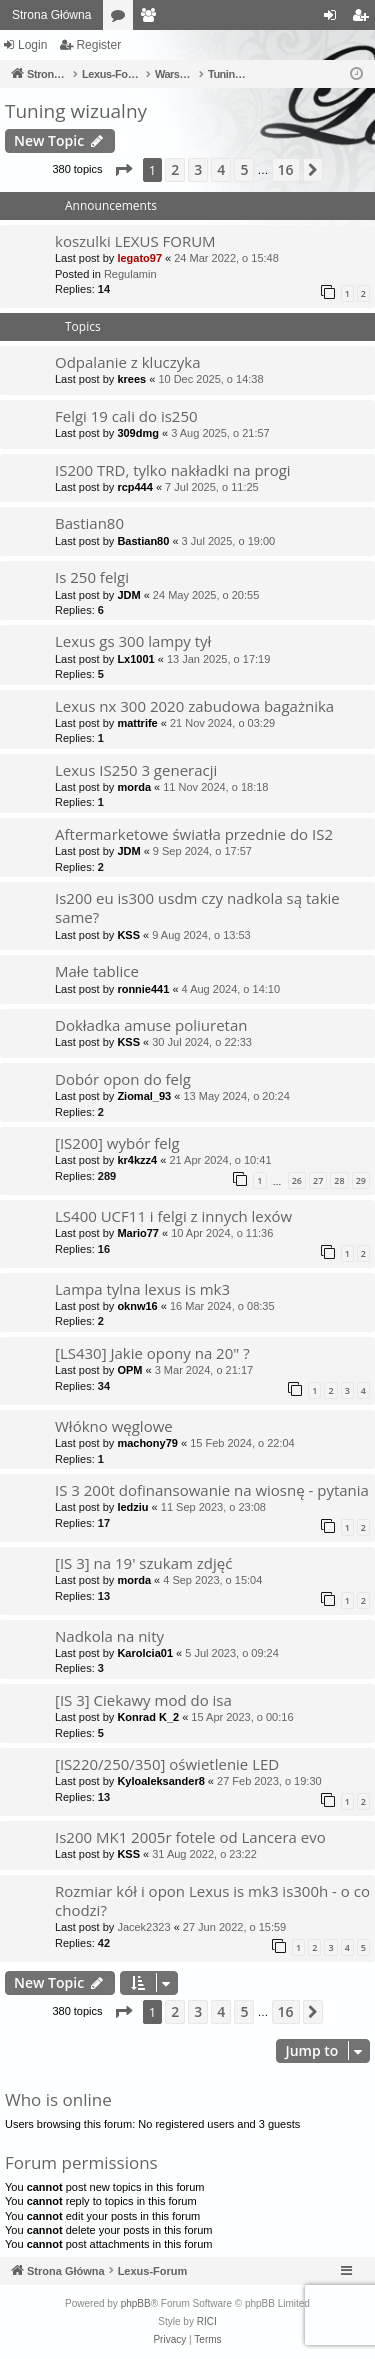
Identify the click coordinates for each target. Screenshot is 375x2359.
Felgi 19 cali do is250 (126, 416)
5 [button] (244, 169)
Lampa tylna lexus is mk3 (142, 1289)
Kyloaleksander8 (160, 1781)
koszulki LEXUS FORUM (135, 241)
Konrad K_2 (148, 1717)
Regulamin (130, 274)
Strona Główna (51, 15)
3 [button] (198, 169)
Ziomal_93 (144, 1096)
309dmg (138, 433)
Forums (122, 19)
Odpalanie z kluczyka (128, 362)
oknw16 (137, 1306)
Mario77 (138, 1233)
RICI (207, 2321)
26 (297, 1180)
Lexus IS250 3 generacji (136, 770)
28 (339, 1180)
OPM (129, 1370)
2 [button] (175, 169)
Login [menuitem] (334, 19)
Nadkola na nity (109, 1636)
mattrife (137, 723)
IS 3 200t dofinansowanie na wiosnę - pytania (212, 1490)
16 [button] (286, 169)
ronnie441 (143, 989)
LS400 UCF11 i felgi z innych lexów (173, 1216)
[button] (123, 170)
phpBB (136, 2303)
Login (32, 45)
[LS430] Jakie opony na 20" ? (152, 1353)
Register (98, 45)
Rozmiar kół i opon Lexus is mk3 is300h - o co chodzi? (212, 1900)
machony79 (147, 1443)
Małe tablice (97, 971)
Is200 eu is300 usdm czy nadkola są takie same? (197, 907)
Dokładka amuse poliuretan (151, 1025)
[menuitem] (169, 2340)
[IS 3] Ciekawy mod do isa (143, 1700)
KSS (128, 935)
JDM (128, 595)
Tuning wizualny (76, 111)
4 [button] (221, 169)
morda (134, 787)
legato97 (139, 258)
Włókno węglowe (114, 1426)
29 (361, 1180)
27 (318, 1180)
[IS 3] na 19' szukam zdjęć (143, 1563)
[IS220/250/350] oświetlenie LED (167, 1764)
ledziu (132, 1507)
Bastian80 (89, 523)
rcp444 (134, 487)
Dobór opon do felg (123, 1079)
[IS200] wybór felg (117, 1143)
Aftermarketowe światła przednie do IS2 (194, 834)
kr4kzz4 (137, 1160)
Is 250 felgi (92, 577)
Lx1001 (135, 659)
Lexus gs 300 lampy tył (133, 641)
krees (131, 379)
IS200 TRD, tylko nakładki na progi (173, 470)
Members (152, 19)
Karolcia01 (145, 1653)
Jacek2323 (143, 1927)
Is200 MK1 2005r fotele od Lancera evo (190, 1837)
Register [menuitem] (364, 19)
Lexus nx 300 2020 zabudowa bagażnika (194, 706)
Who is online (58, 2099)
